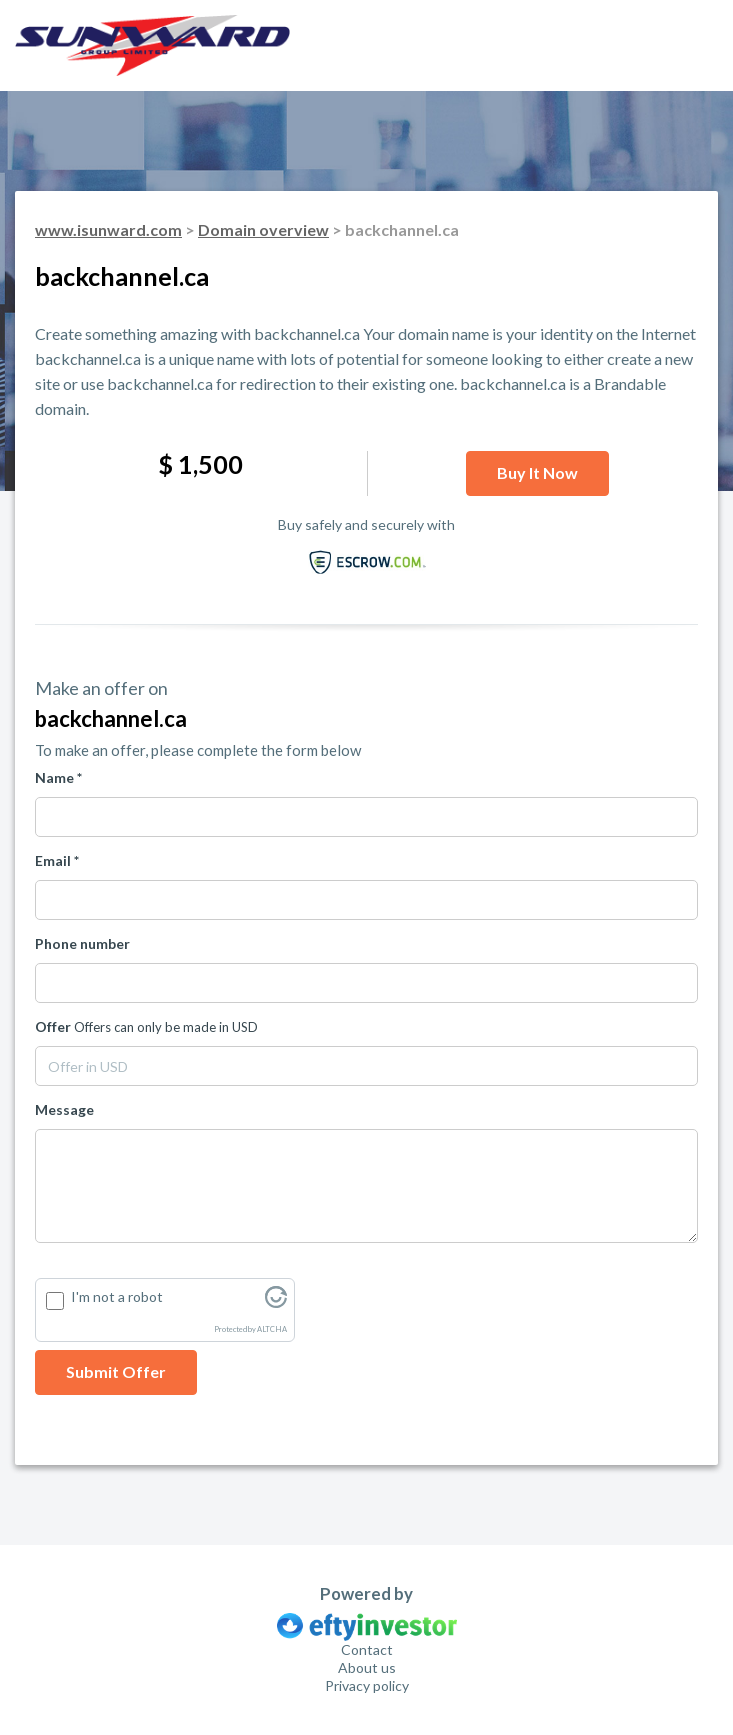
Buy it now (537, 472)
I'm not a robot (117, 1296)
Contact (367, 1649)
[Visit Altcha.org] (276, 1302)
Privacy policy (367, 1685)
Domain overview (263, 229)
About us (367, 1667)
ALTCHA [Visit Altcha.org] (272, 1329)
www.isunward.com (108, 229)
